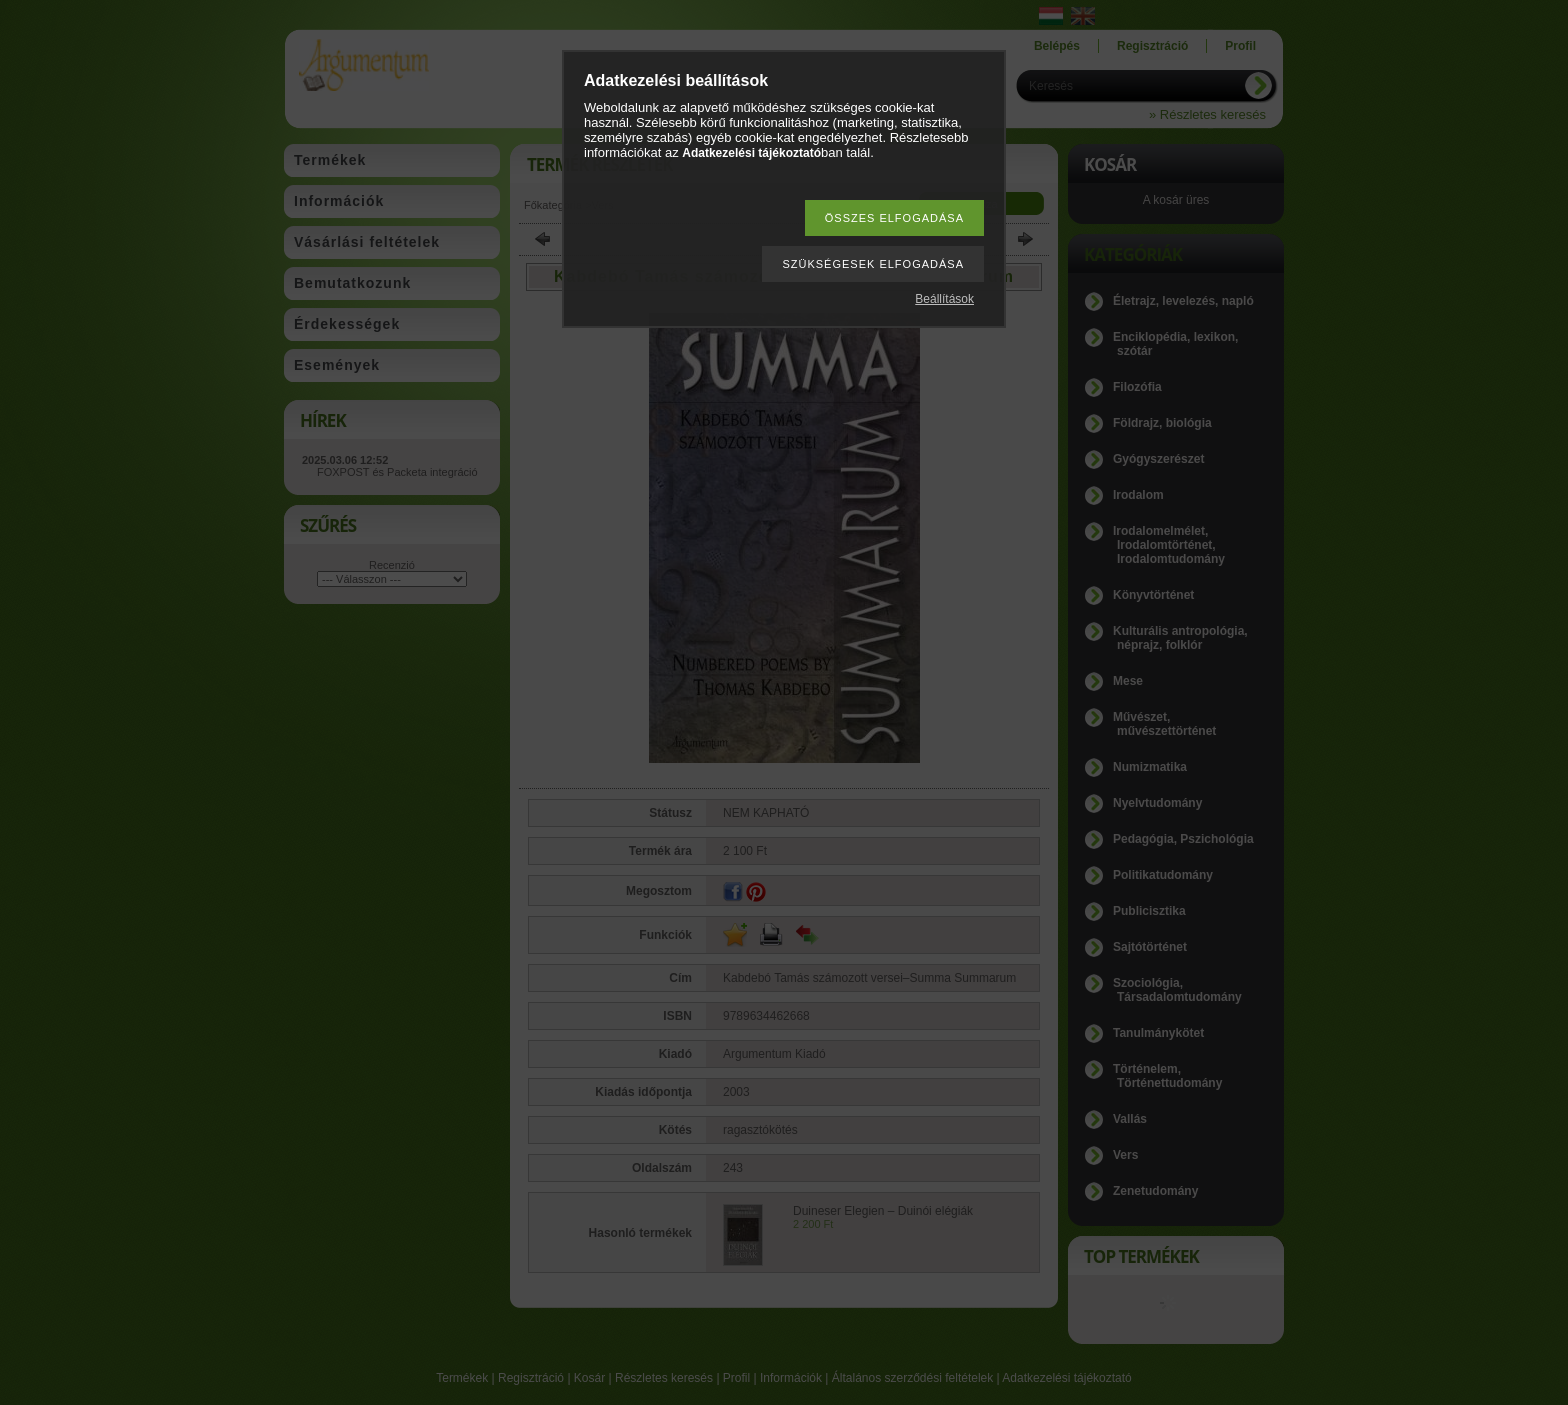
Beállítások (944, 299)
